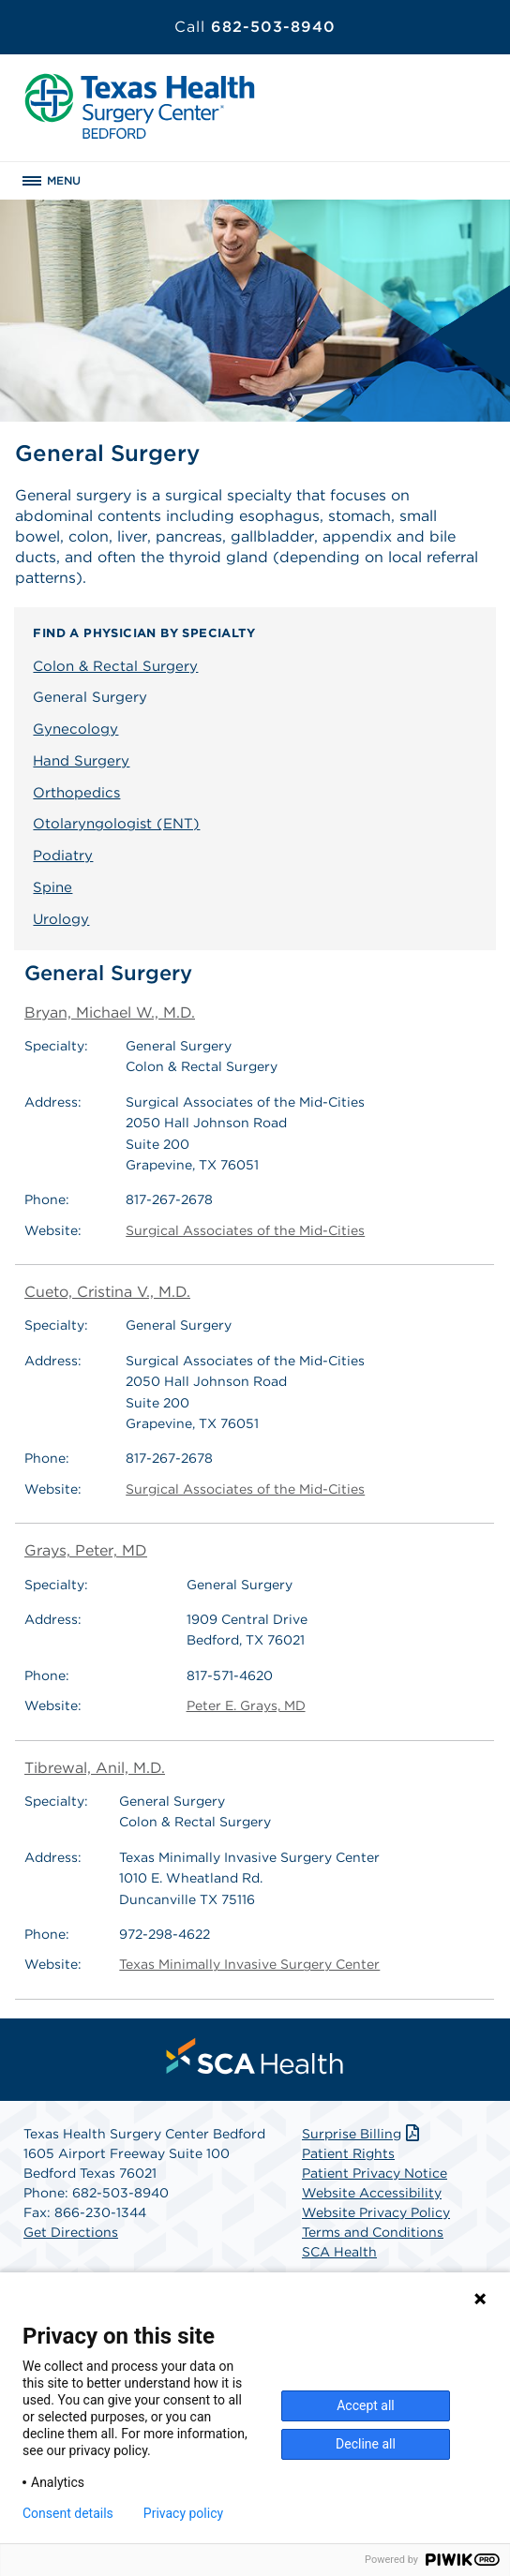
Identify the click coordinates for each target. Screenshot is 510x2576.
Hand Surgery (81, 760)
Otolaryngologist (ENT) (116, 823)
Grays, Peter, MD (85, 1550)
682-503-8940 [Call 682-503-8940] (255, 27)
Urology (61, 919)
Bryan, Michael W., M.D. (109, 1012)
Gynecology (75, 729)
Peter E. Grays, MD (246, 1705)
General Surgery (90, 697)
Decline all (366, 2443)
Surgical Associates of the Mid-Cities (245, 1230)
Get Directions (70, 2232)
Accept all (366, 2405)
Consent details (67, 2513)
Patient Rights (348, 2153)
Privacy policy (183, 2513)
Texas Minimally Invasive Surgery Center (249, 1964)
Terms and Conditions (372, 2232)
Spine (52, 887)
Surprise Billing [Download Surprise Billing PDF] (362, 2133)
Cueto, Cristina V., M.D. (107, 1292)
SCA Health (339, 2251)
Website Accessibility (372, 2192)
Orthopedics (76, 792)
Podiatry (63, 855)
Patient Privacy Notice (374, 2173)
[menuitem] (255, 2055)
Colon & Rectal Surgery (115, 666)
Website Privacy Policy (376, 2212)
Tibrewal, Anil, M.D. (94, 1768)
